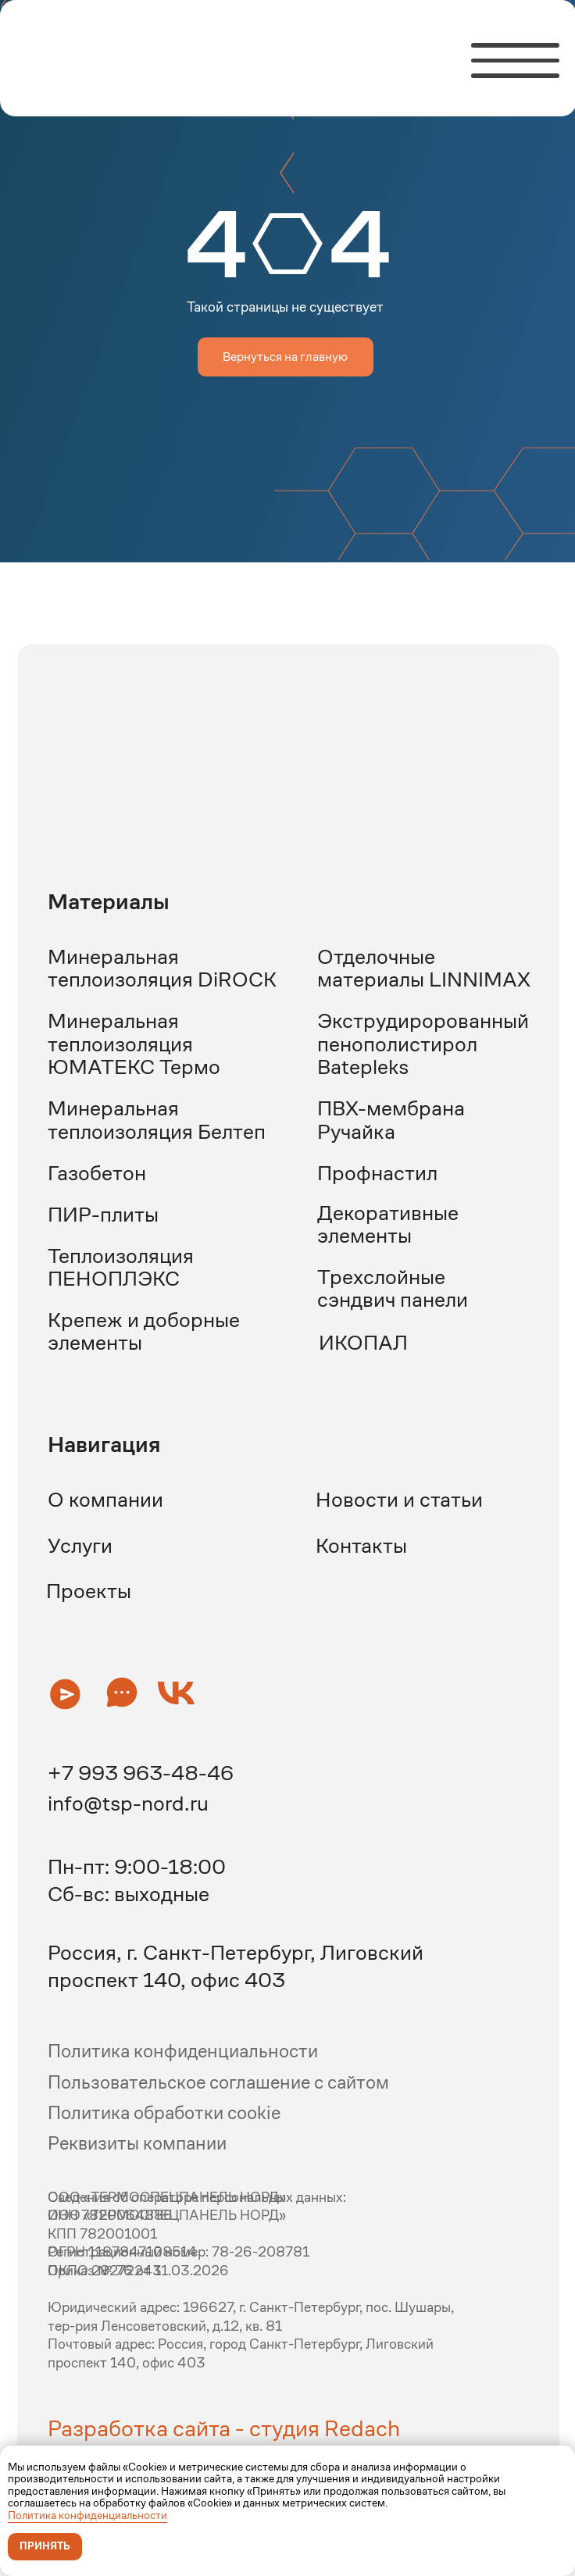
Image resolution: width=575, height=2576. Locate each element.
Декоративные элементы (388, 1224)
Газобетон (97, 1172)
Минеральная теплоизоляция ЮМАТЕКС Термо (134, 1043)
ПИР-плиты (103, 1214)
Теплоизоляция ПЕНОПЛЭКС (121, 1267)
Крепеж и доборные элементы (144, 1331)
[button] (65, 1693)
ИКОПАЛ (363, 1342)
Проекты (88, 1590)
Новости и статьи (399, 1499)
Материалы (109, 901)
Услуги (80, 1545)
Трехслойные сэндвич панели (392, 1288)
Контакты (361, 1545)
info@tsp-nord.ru (128, 1803)
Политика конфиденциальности (87, 2515)
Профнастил (377, 1172)
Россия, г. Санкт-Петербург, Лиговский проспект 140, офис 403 (235, 1966)
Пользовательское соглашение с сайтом (218, 2082)
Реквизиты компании (137, 2143)
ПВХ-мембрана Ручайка (391, 1119)
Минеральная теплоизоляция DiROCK (162, 968)
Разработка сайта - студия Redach (224, 2428)
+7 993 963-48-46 (141, 1772)
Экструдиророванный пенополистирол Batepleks (423, 1043)
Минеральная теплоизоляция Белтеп (157, 1119)
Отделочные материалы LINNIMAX (423, 968)
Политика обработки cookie (164, 2113)
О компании (105, 1499)
